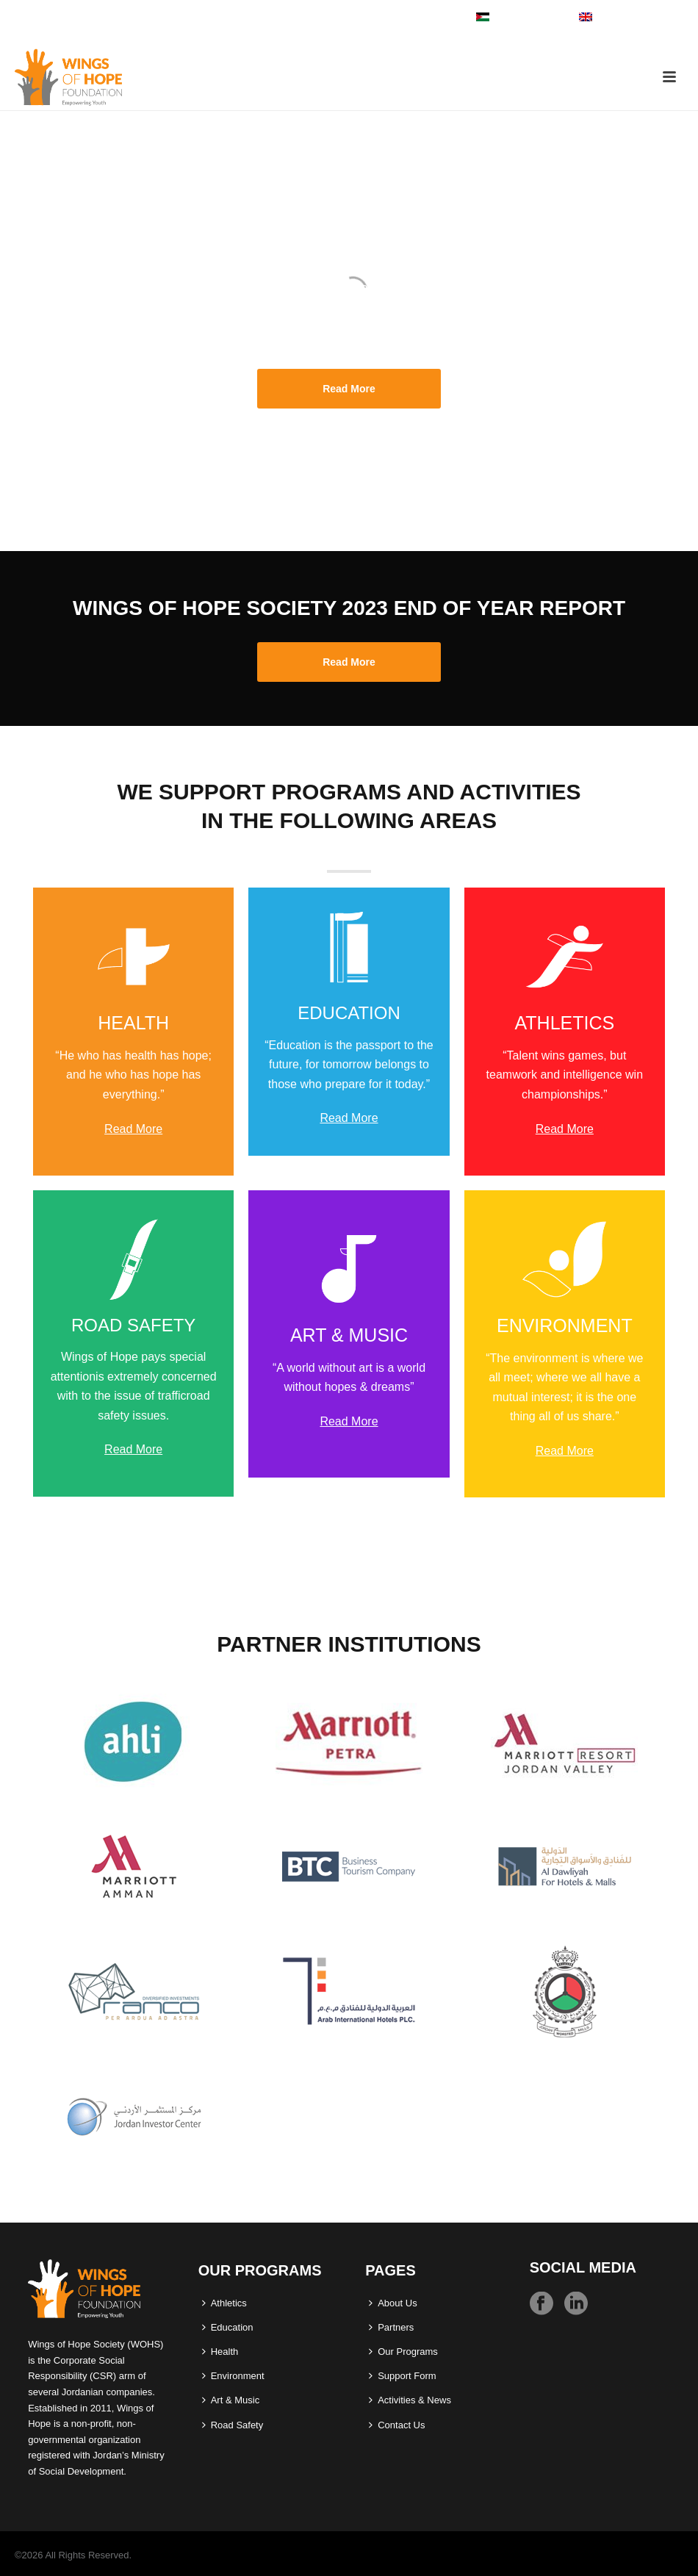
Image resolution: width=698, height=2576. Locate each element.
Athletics (224, 2303)
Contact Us (397, 2425)
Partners (391, 2327)
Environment (233, 2375)
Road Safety (233, 2425)
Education (227, 2327)
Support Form (402, 2375)
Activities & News (410, 2400)
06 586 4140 (45, 15)
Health (220, 2351)
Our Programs (403, 2351)
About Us (393, 2303)
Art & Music (230, 2400)
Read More (133, 1129)
